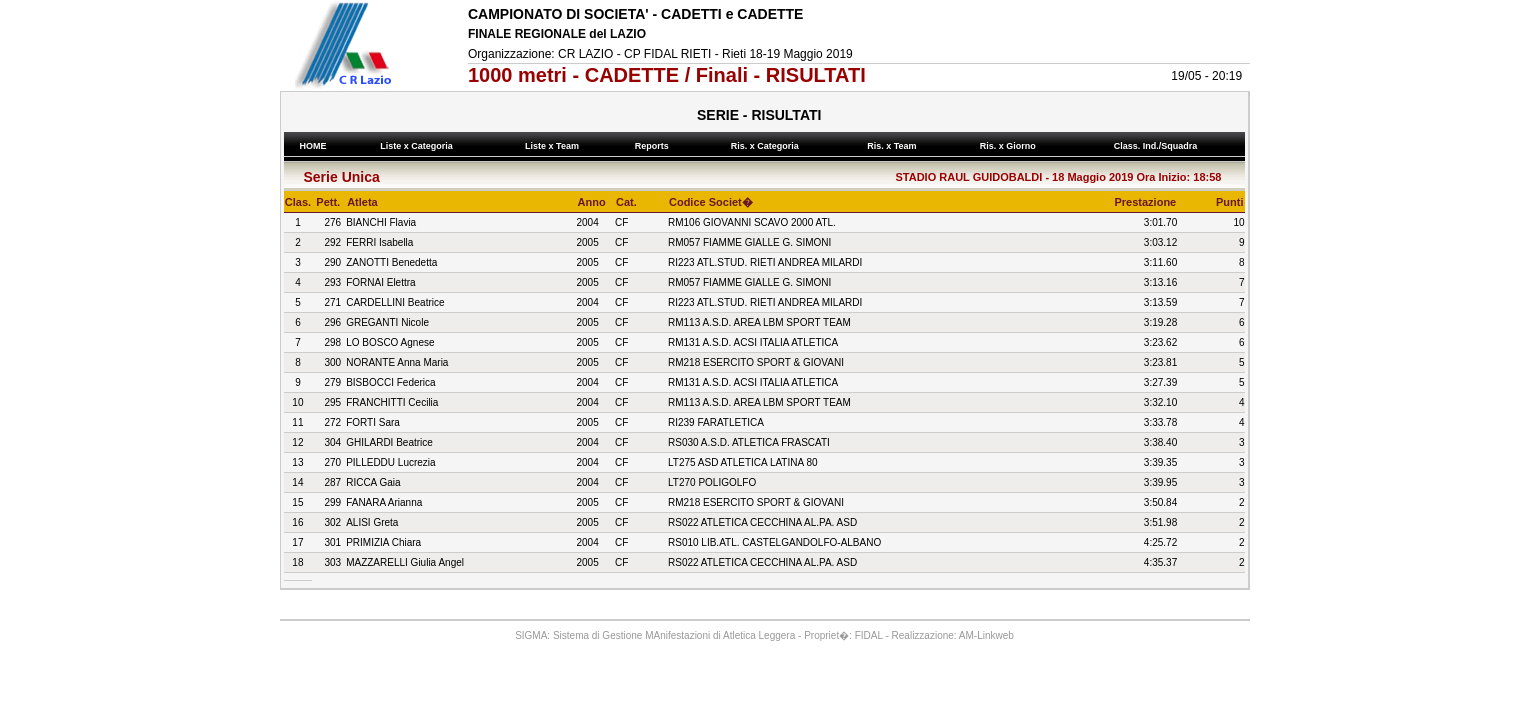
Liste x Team (555, 146)
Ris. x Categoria (767, 146)
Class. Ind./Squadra (1158, 146)
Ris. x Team (894, 146)
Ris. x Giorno (1010, 146)
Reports (654, 146)
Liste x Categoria (419, 146)
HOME (313, 146)
